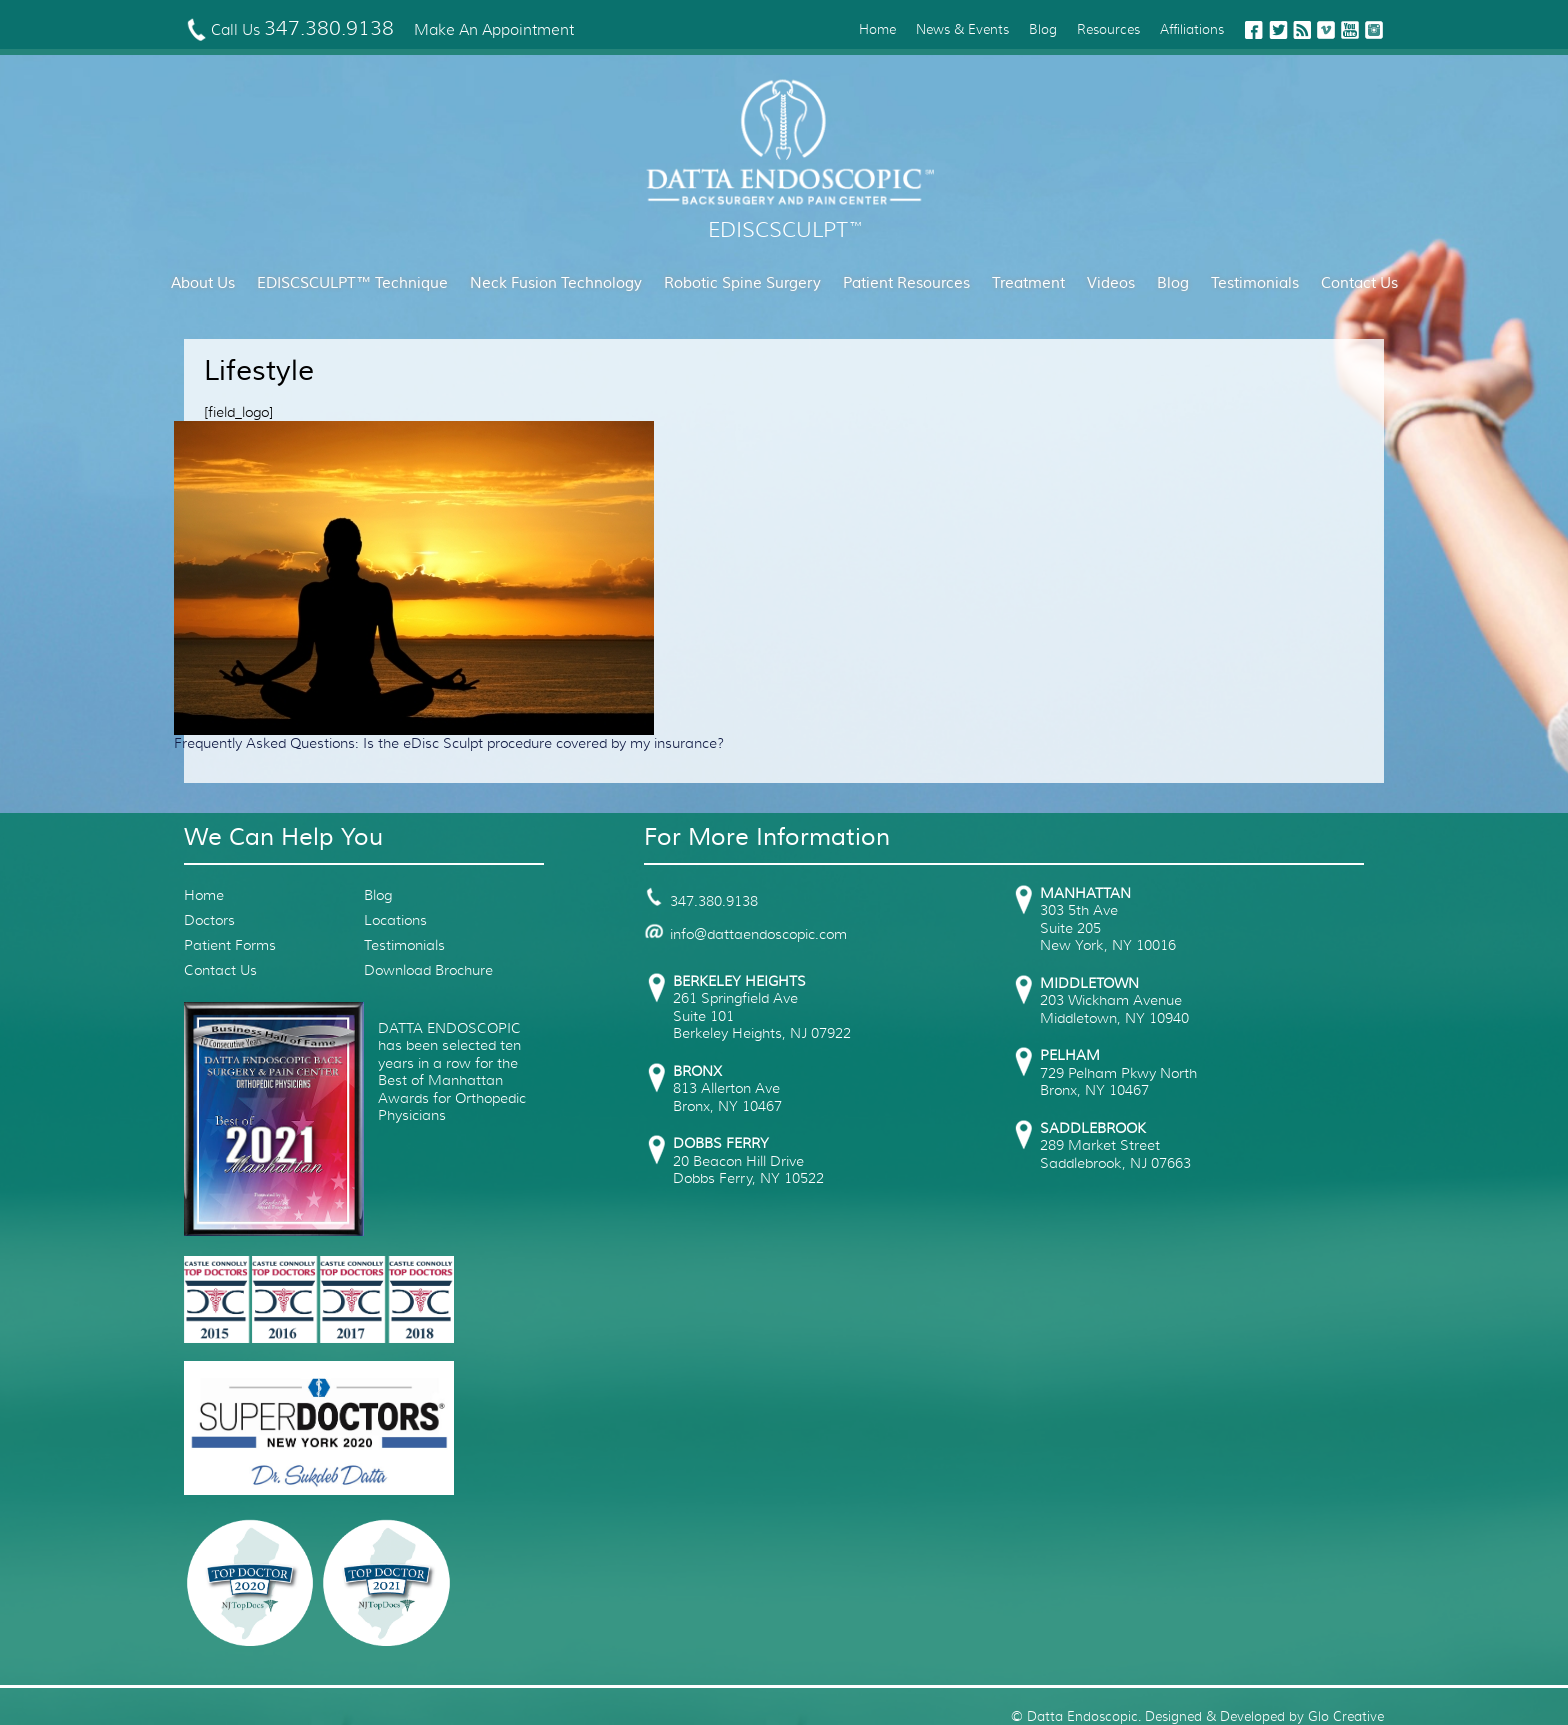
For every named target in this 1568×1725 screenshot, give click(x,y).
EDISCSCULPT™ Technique (352, 283)
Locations (395, 920)
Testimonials (1255, 283)
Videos (1111, 283)
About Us (203, 283)
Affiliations (1192, 29)
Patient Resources (906, 283)
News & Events (962, 29)
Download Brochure (428, 970)
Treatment (1028, 283)
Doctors (209, 920)
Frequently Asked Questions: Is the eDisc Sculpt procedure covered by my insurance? (449, 743)
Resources (1108, 29)
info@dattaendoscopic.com (745, 934)
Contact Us (1359, 283)
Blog (1043, 29)
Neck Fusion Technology (556, 283)
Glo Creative (1346, 1716)
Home (877, 29)
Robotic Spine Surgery (742, 283)
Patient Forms (230, 945)
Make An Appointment (494, 30)
